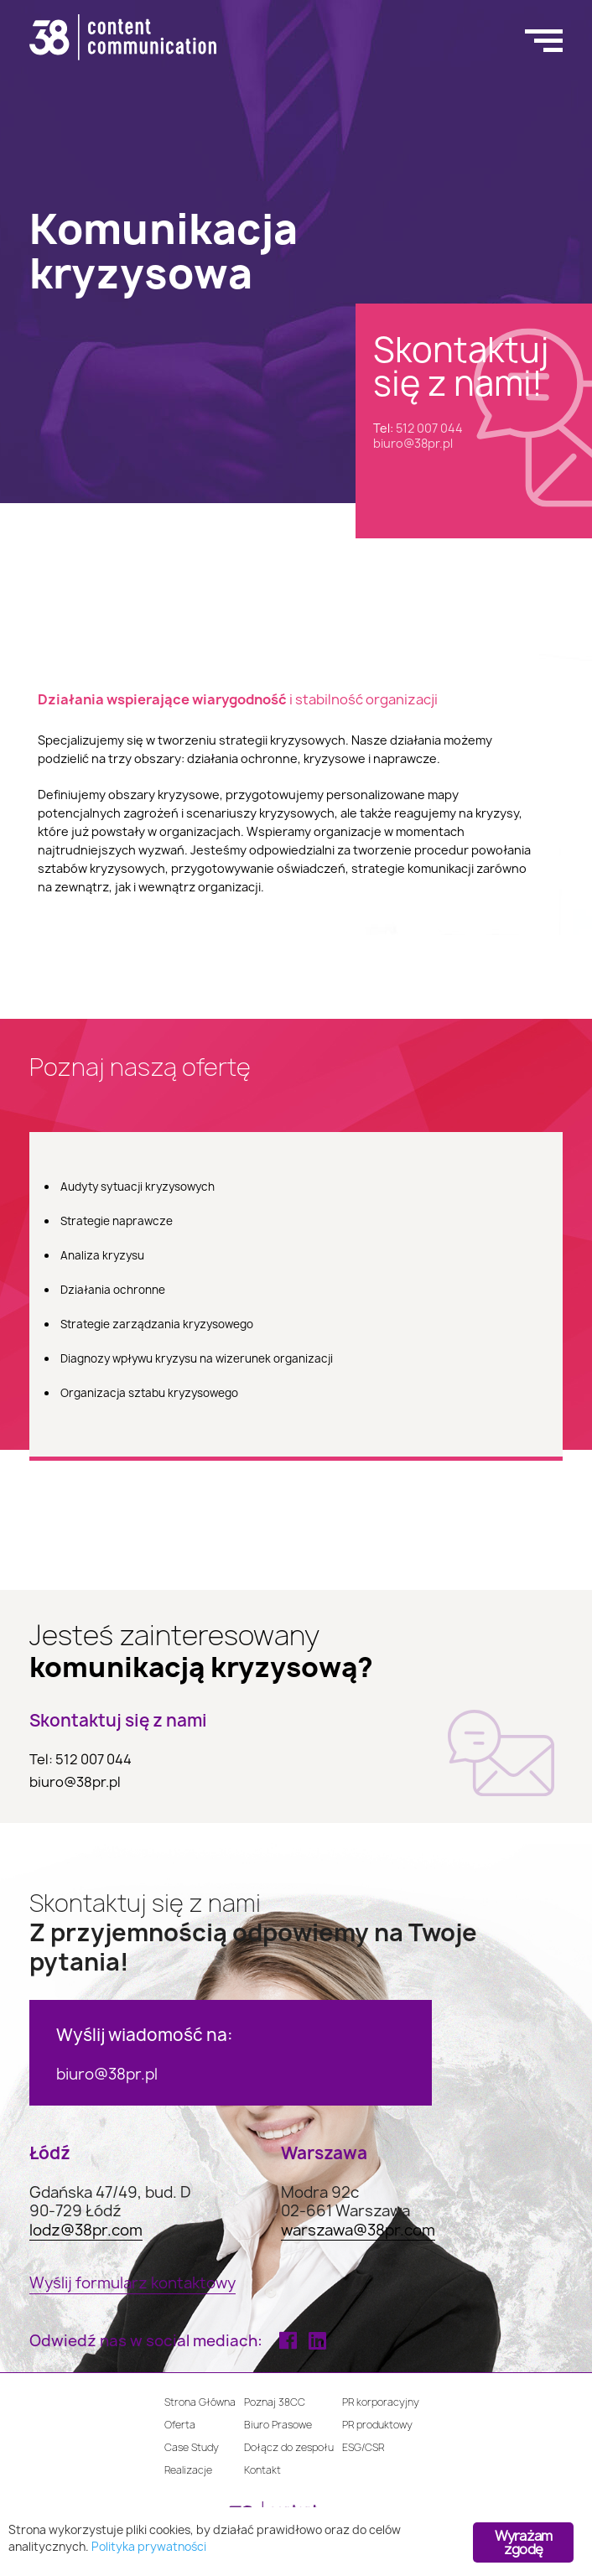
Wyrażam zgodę (523, 2542)
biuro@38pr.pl (413, 443)
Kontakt (262, 2470)
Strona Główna (200, 2402)
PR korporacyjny (380, 2402)
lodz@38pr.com (86, 2231)
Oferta (179, 2425)
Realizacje (188, 2470)
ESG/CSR (363, 2447)
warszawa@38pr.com (358, 2231)
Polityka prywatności (148, 2546)
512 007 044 (429, 428)
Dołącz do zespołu (289, 2447)
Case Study (191, 2447)
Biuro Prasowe (278, 2425)
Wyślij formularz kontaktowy (132, 2283)
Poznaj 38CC (274, 2402)
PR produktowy (377, 2425)
